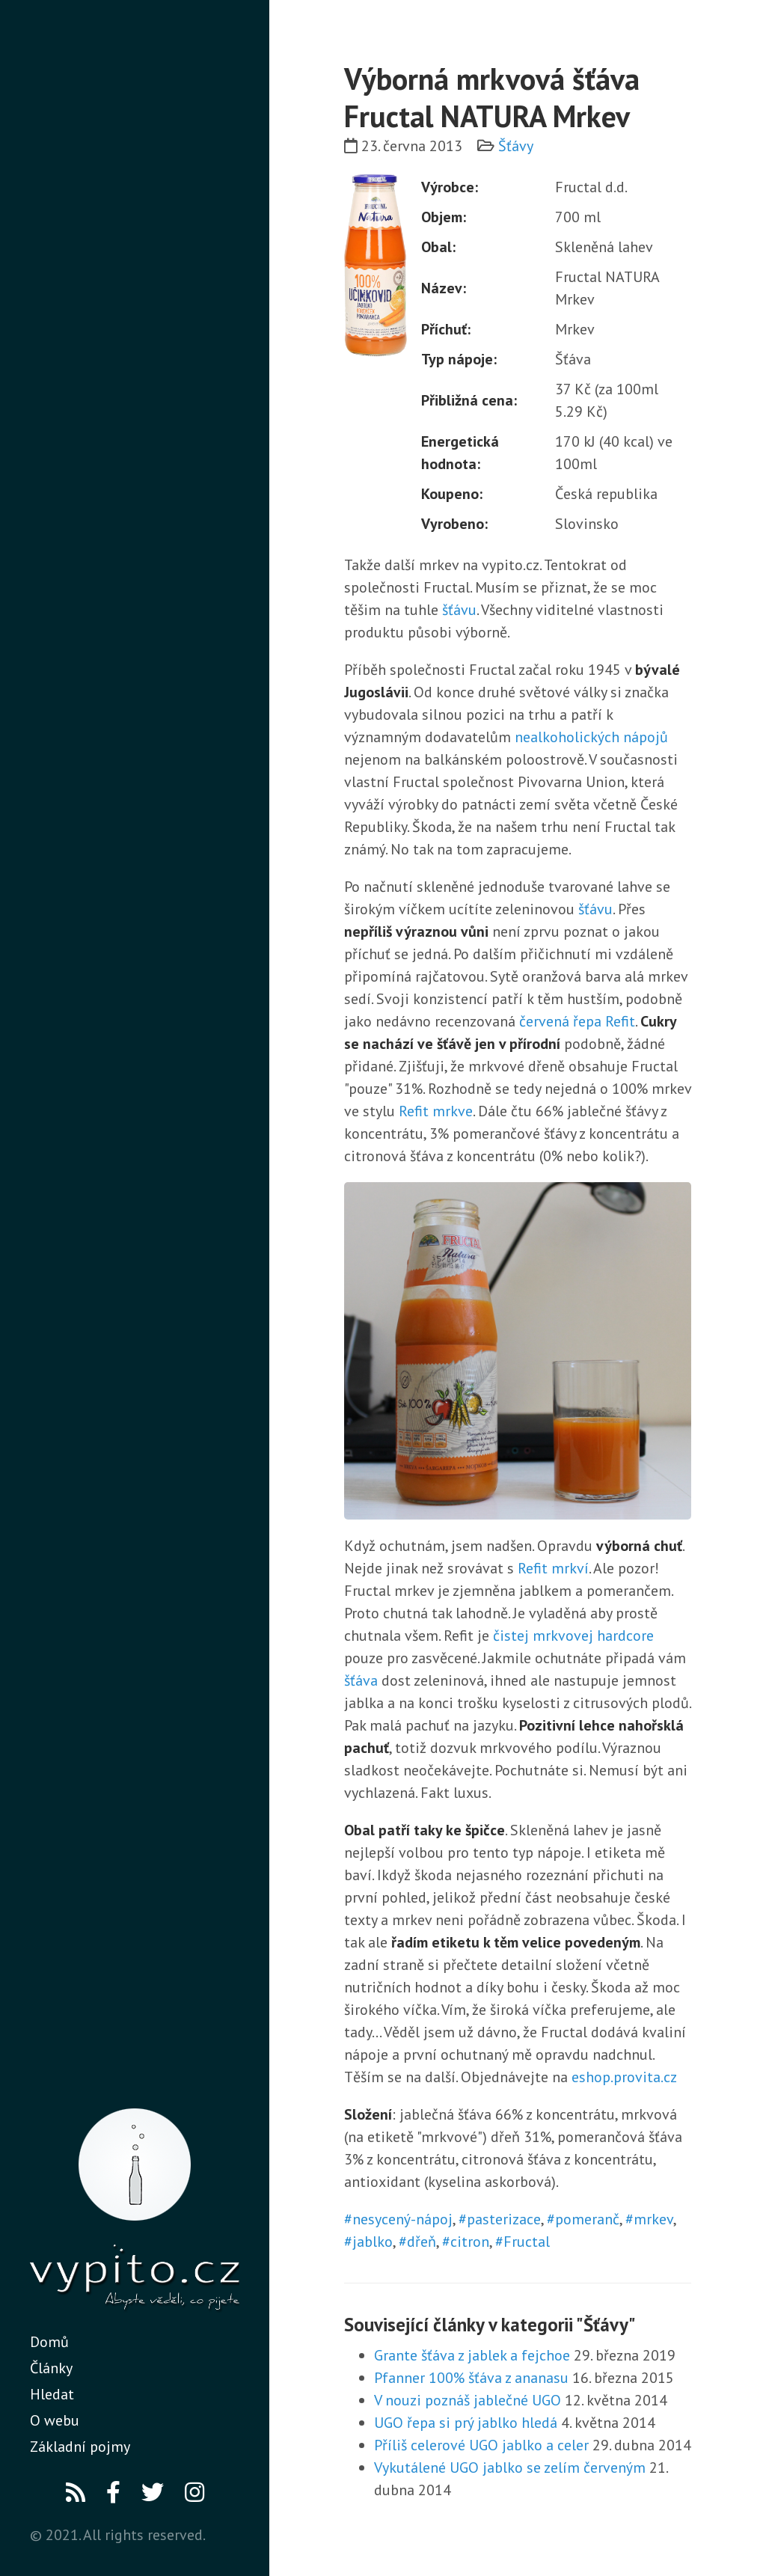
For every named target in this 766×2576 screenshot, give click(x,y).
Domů (49, 2342)
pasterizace (504, 2219)
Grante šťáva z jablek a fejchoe (472, 2355)
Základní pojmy (80, 2446)
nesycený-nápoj (402, 2219)
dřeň (421, 2241)
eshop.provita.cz (624, 2077)
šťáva (361, 1680)
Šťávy (515, 146)
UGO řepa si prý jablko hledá (465, 2422)
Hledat (52, 2394)
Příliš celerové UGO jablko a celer (481, 2445)
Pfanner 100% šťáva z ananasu (471, 2377)
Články (51, 2368)
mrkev (653, 2219)
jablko (372, 2241)
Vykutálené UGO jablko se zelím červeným (510, 2467)
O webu (54, 2420)
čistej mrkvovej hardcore (573, 1635)
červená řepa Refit (577, 1021)
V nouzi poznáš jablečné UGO (467, 2400)
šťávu (459, 609)
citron (469, 2241)
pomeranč (587, 2219)
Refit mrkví (553, 1568)
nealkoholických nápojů (591, 737)
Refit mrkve (436, 1111)
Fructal (526, 2241)
